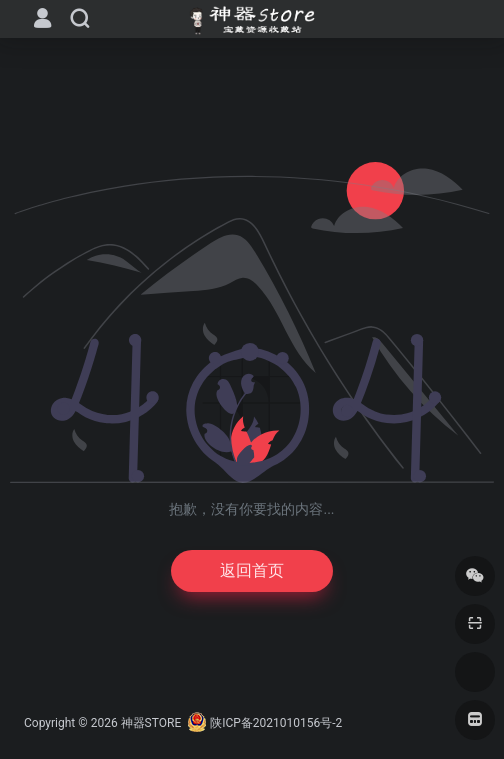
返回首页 (252, 570)
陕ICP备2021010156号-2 (276, 723)
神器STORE (151, 723)
